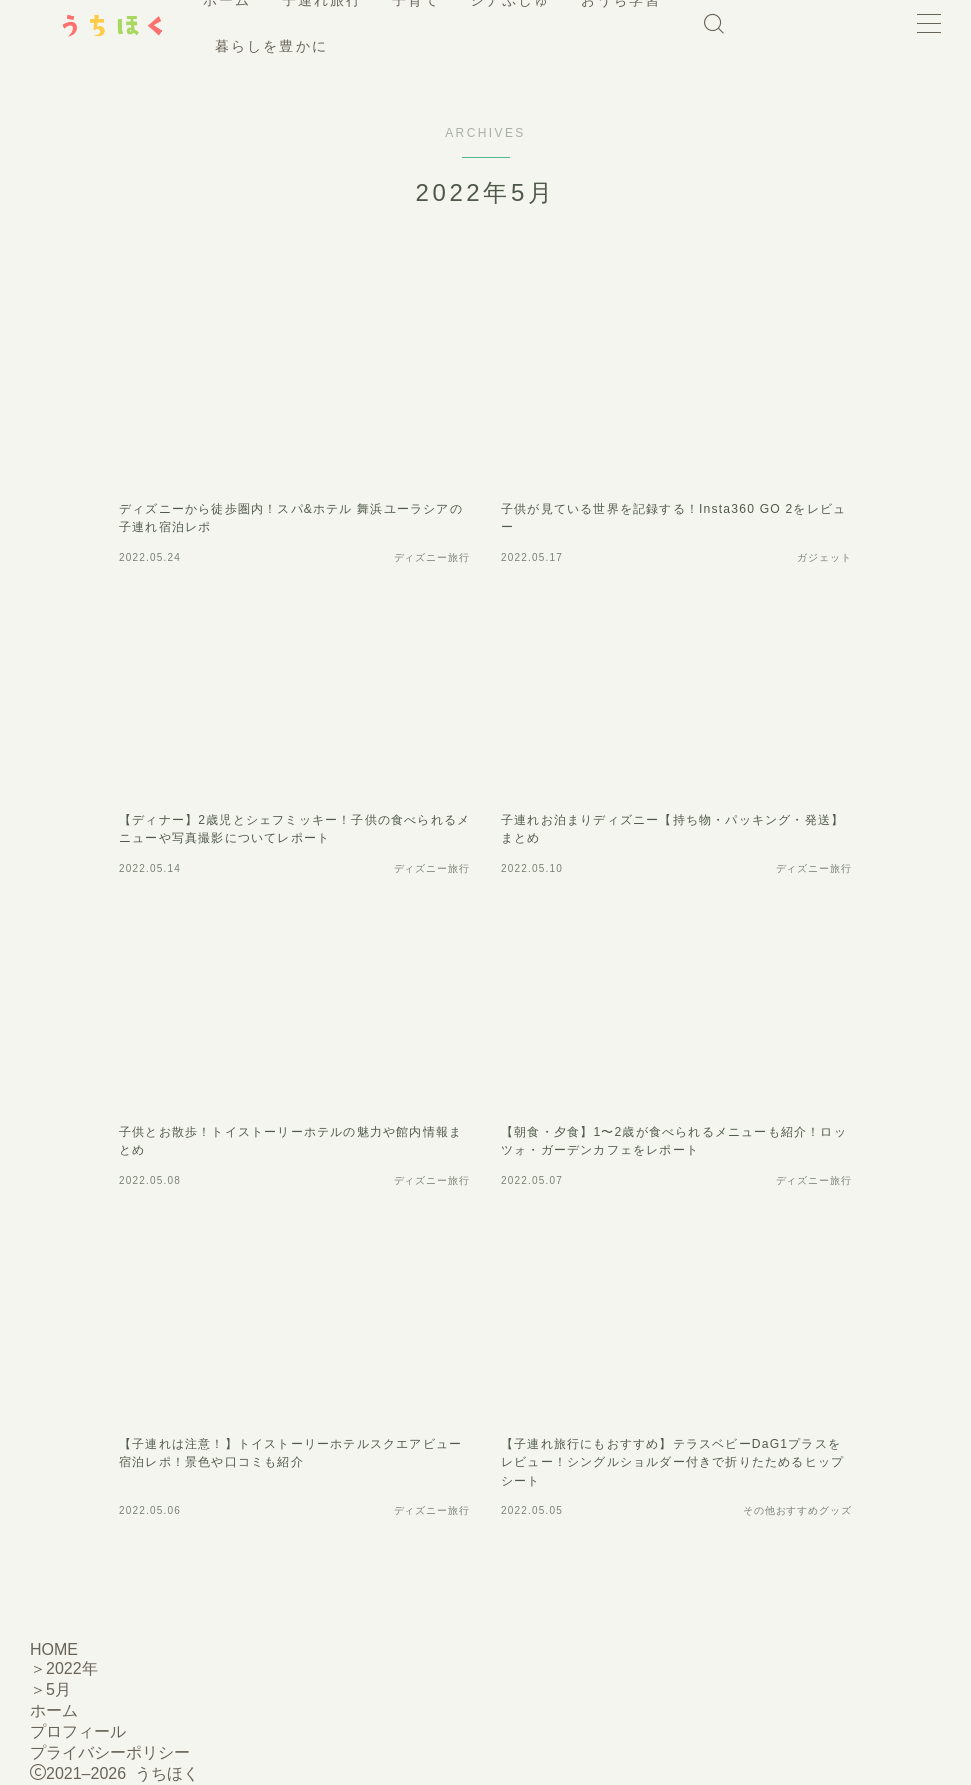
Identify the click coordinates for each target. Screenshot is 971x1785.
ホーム (54, 1710)
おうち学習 (281, 46)
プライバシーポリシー (110, 1752)
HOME (54, 1649)
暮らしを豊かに (407, 46)
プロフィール (78, 1731)
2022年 (72, 1668)
